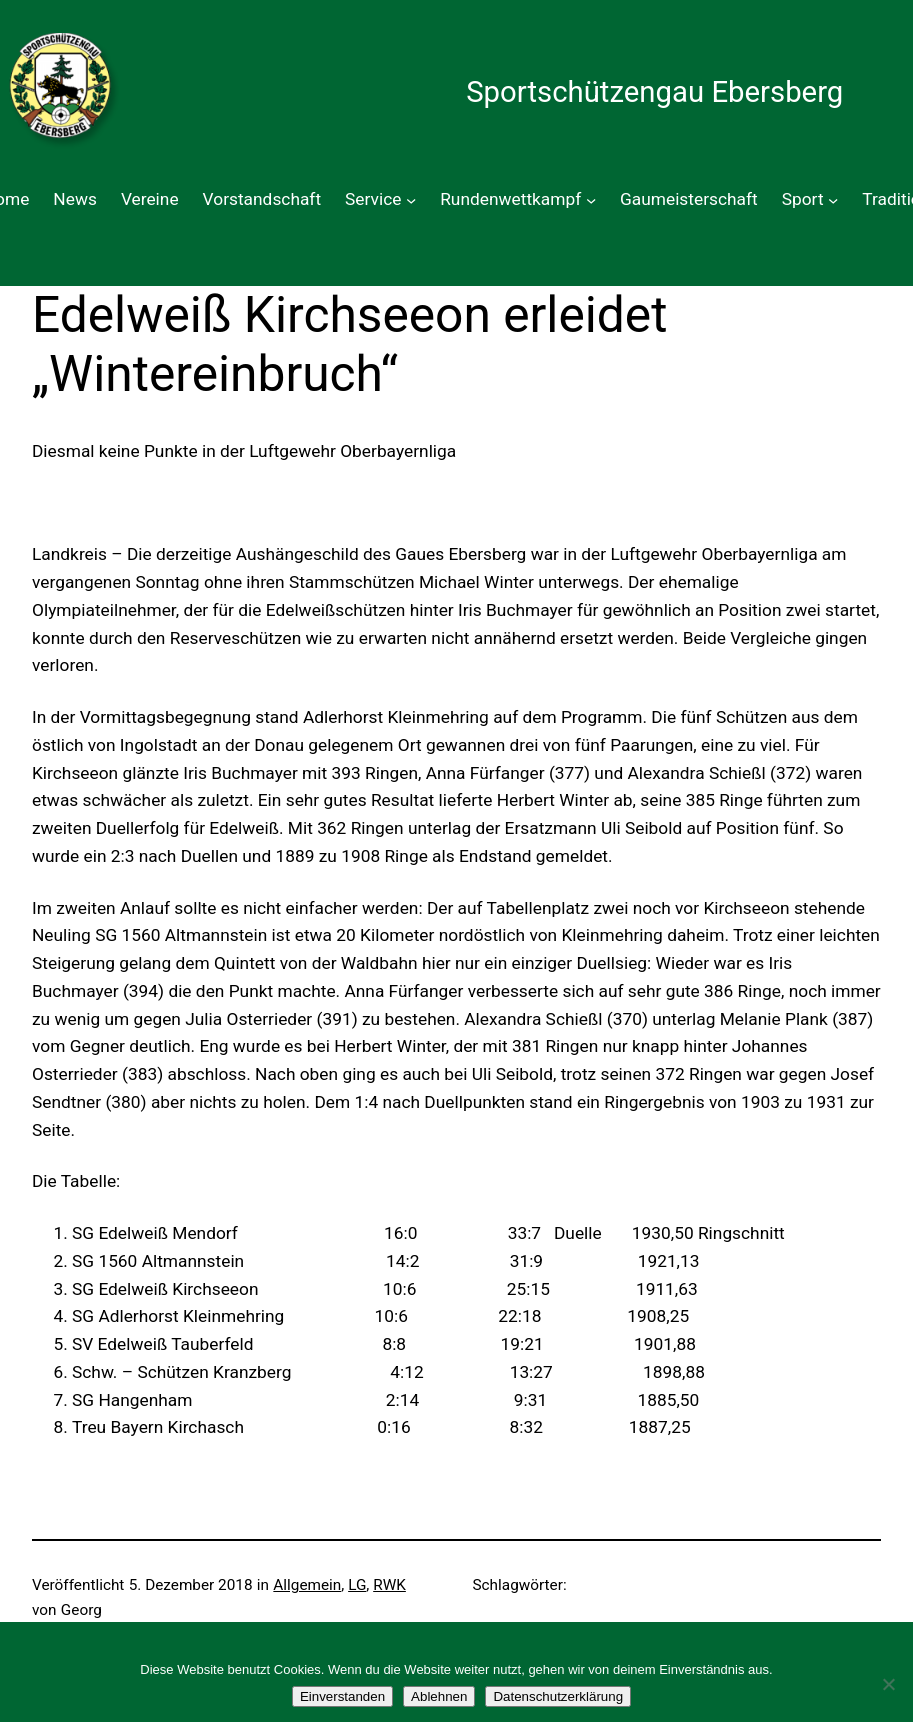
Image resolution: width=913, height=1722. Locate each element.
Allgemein (307, 1585)
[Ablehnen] (888, 1684)
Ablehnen (439, 1696)
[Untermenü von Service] (411, 200)
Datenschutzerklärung (558, 1696)
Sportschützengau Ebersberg (654, 92)
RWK (389, 1585)
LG (357, 1585)
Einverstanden (342, 1696)
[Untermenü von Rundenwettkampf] (591, 200)
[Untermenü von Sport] (833, 200)
